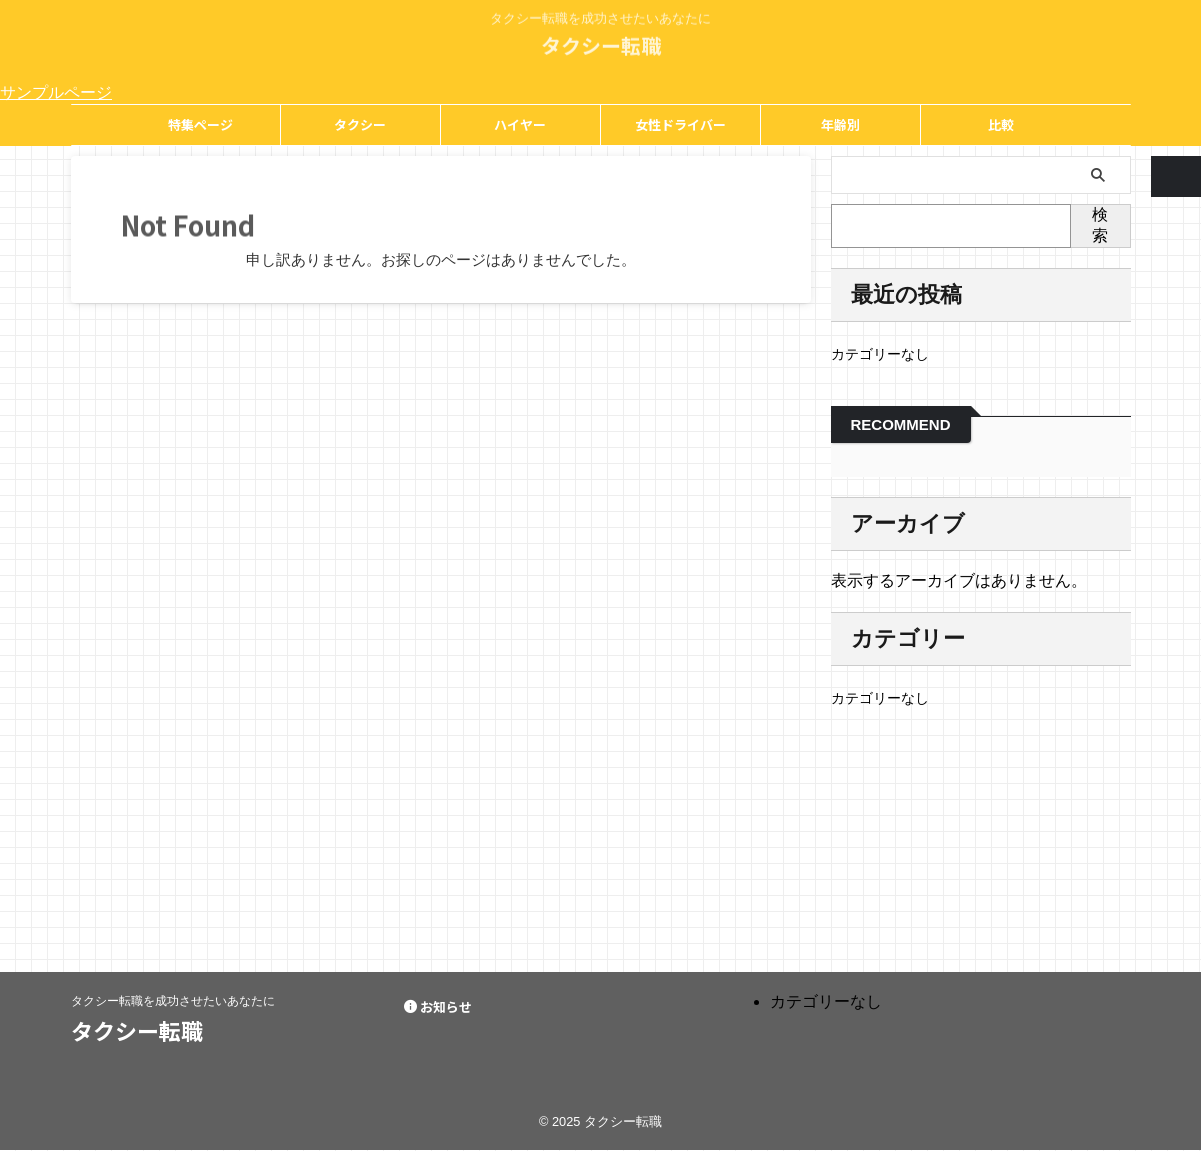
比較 (1001, 124)
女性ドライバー (680, 124)
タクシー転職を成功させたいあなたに (173, 1001)
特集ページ (200, 124)
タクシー (360, 124)
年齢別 (840, 124)
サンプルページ (56, 92)
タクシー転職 (601, 39)
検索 (1100, 225)
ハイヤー (520, 124)
